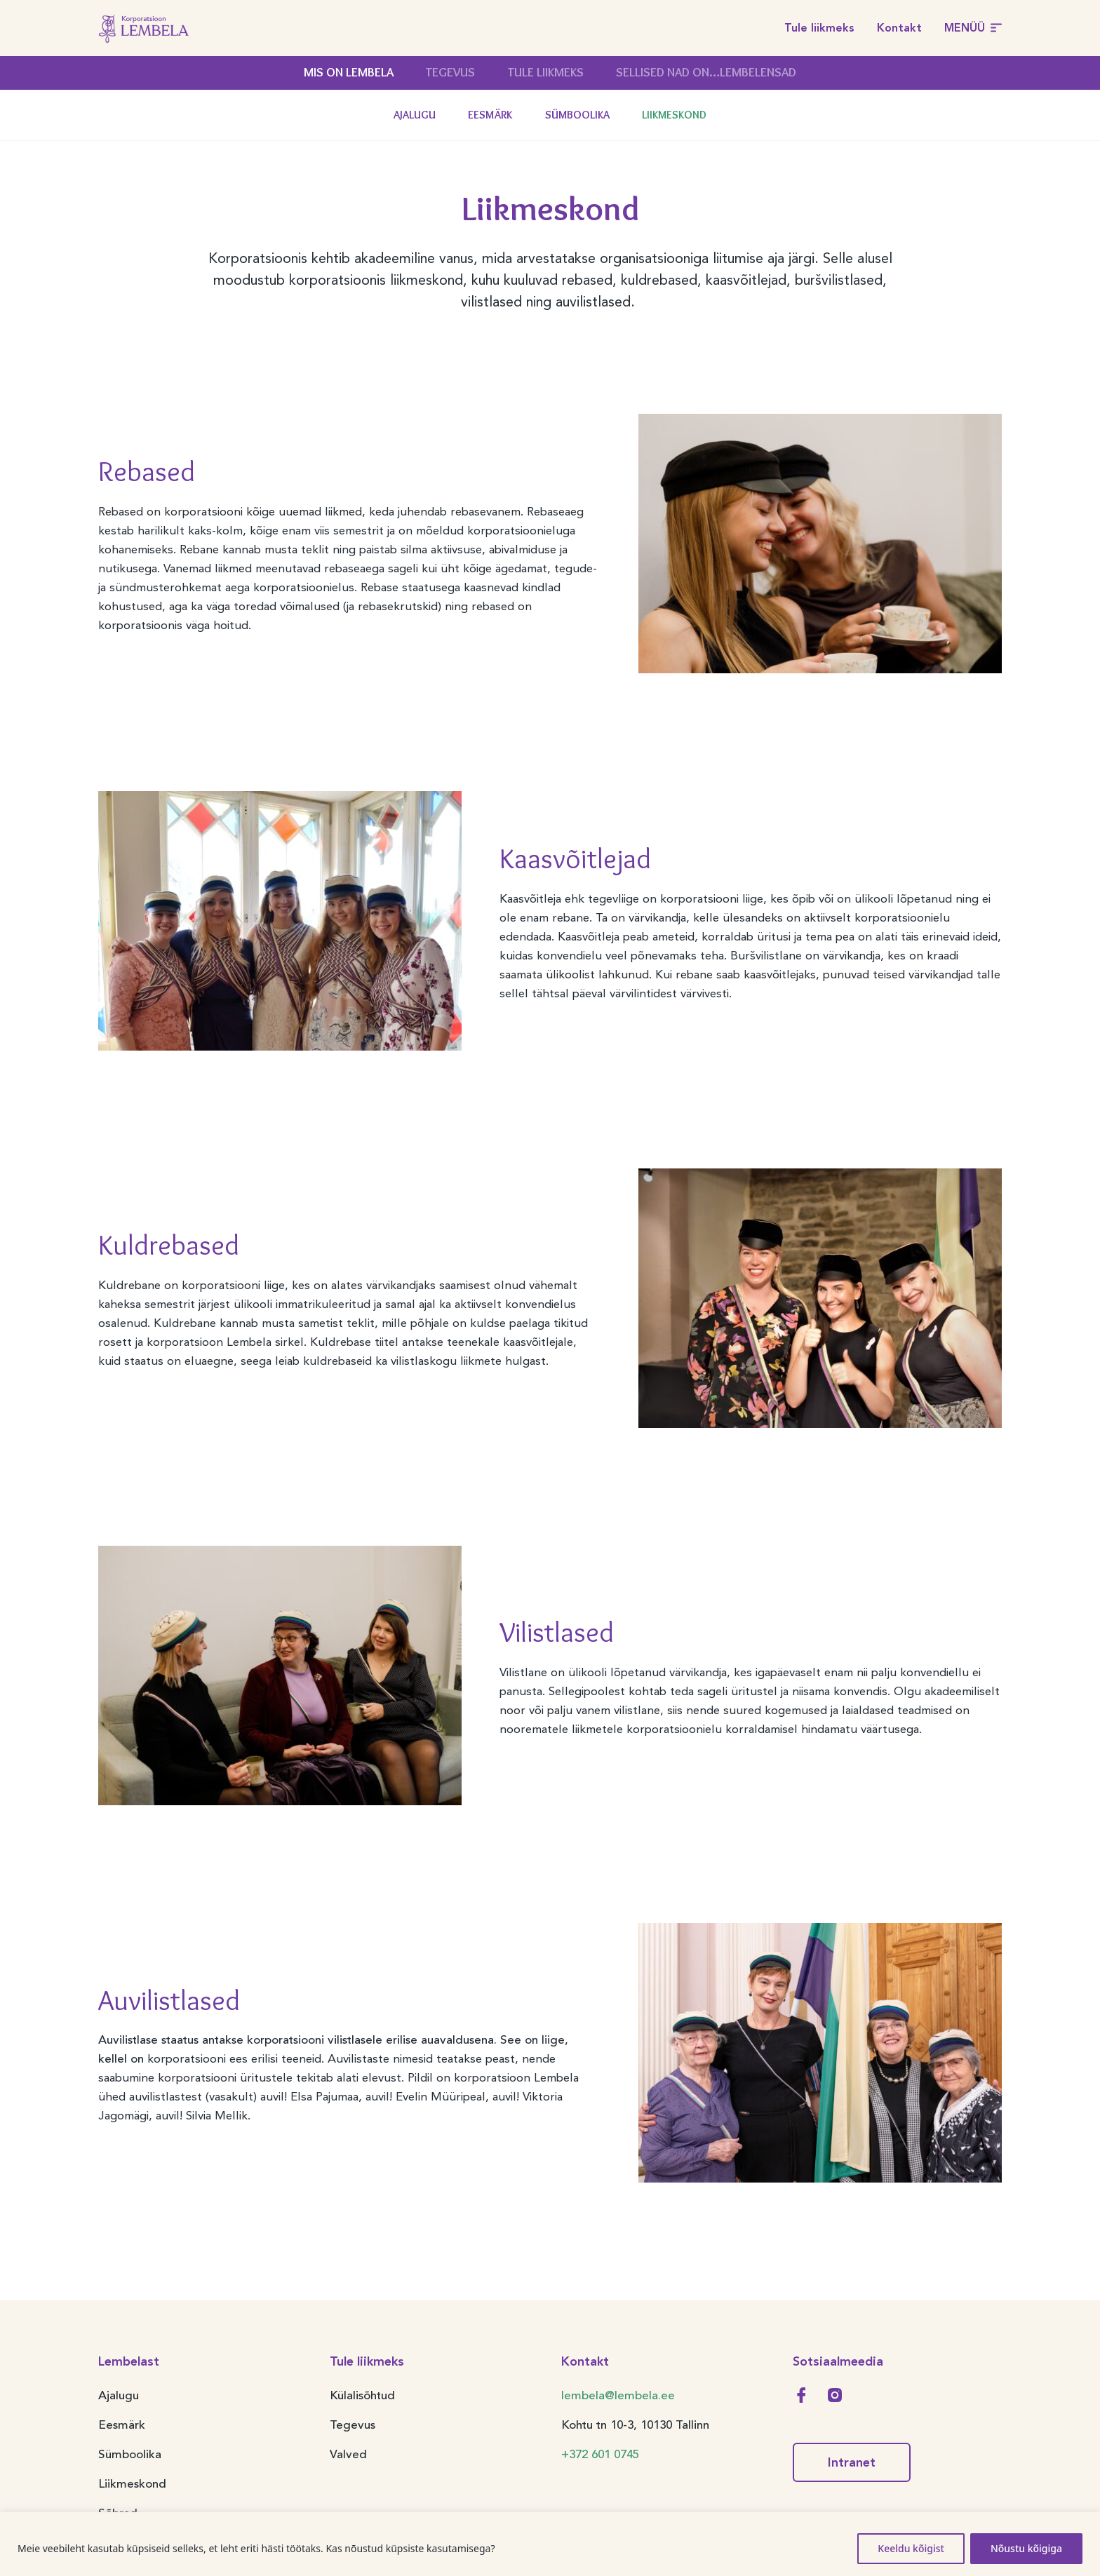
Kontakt (899, 27)
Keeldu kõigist (911, 2548)
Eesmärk (490, 114)
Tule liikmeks (819, 27)
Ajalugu (415, 114)
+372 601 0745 (600, 2454)
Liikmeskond (674, 114)
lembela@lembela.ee (618, 2395)
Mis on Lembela (349, 72)
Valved (348, 2454)
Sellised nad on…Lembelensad (706, 72)
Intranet (852, 2462)
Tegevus (450, 72)
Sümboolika (577, 114)
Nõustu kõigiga (1026, 2548)
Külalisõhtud (362, 2395)
